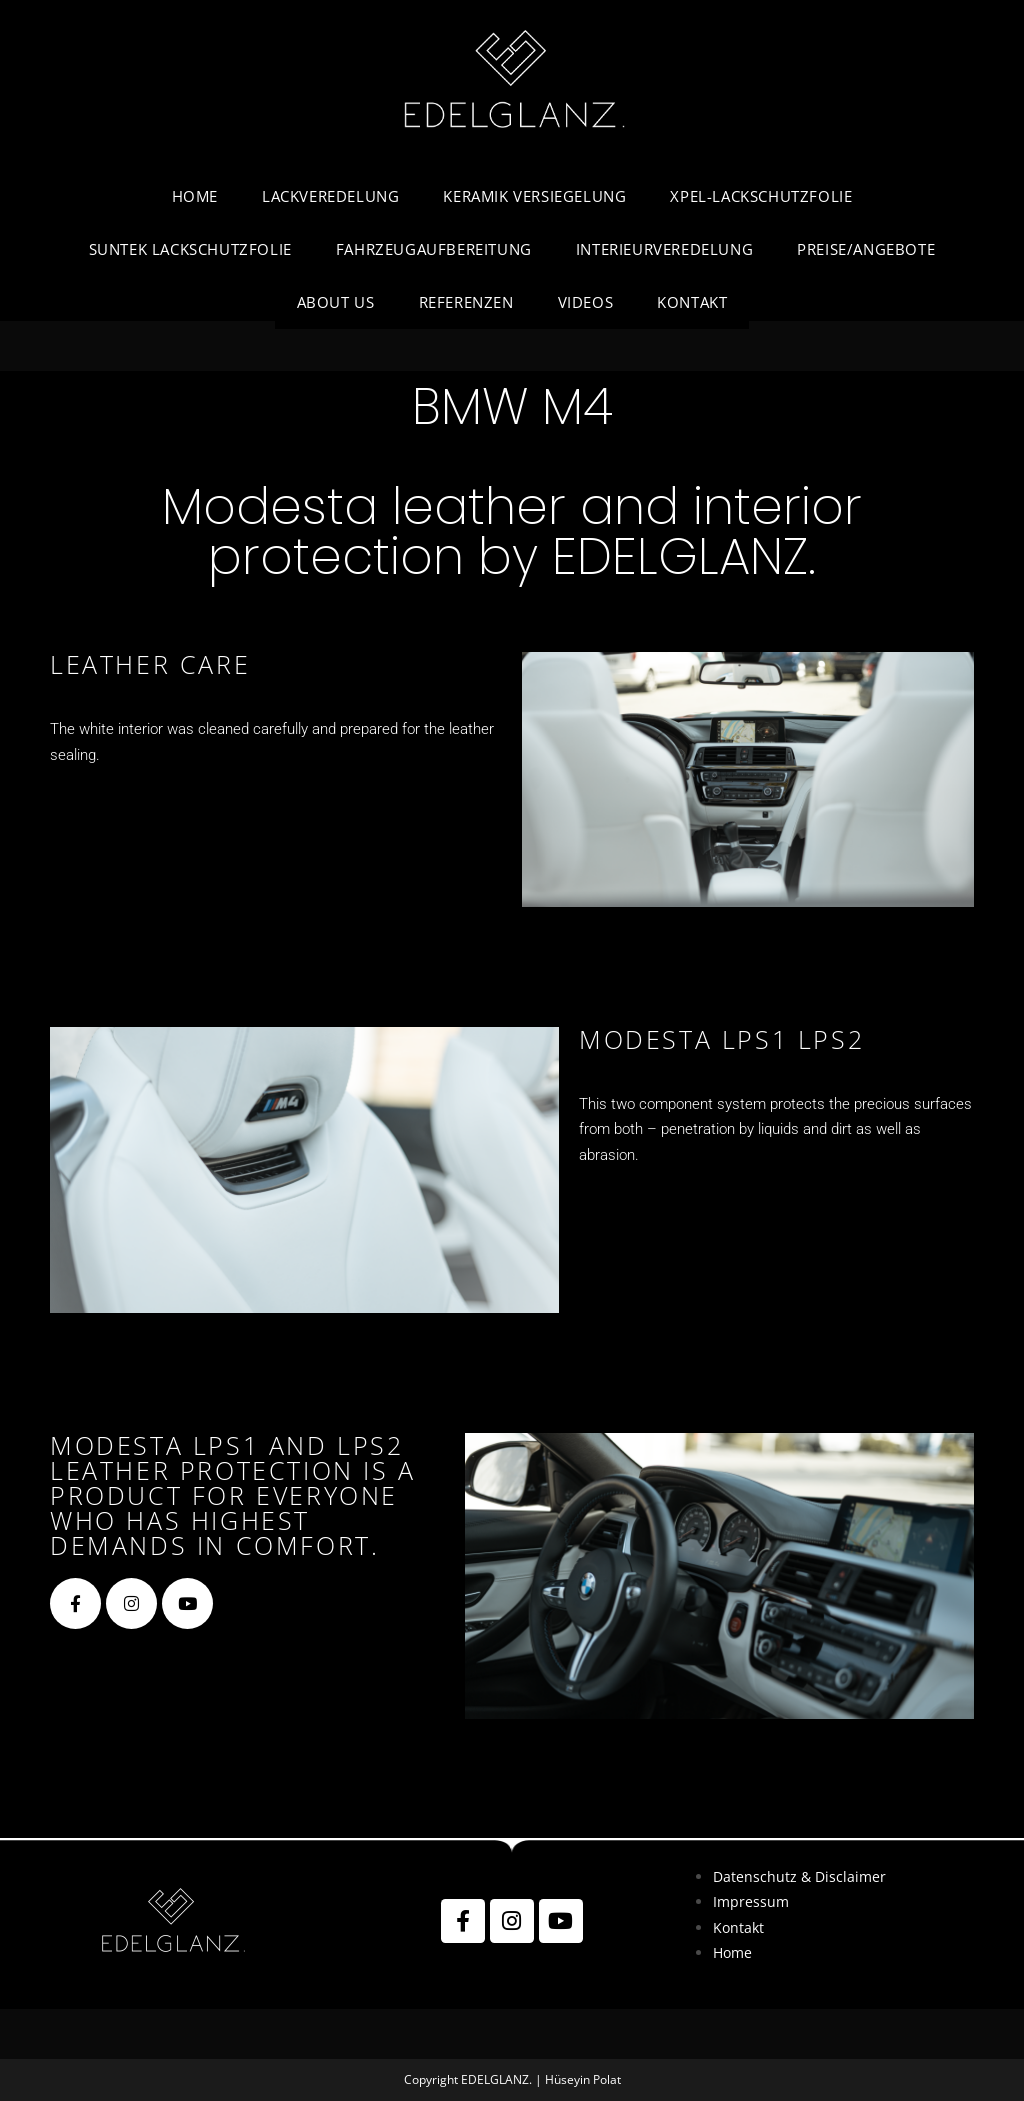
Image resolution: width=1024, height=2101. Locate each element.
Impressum (751, 1901)
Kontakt (738, 1927)
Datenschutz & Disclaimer (799, 1876)
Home (732, 1952)
